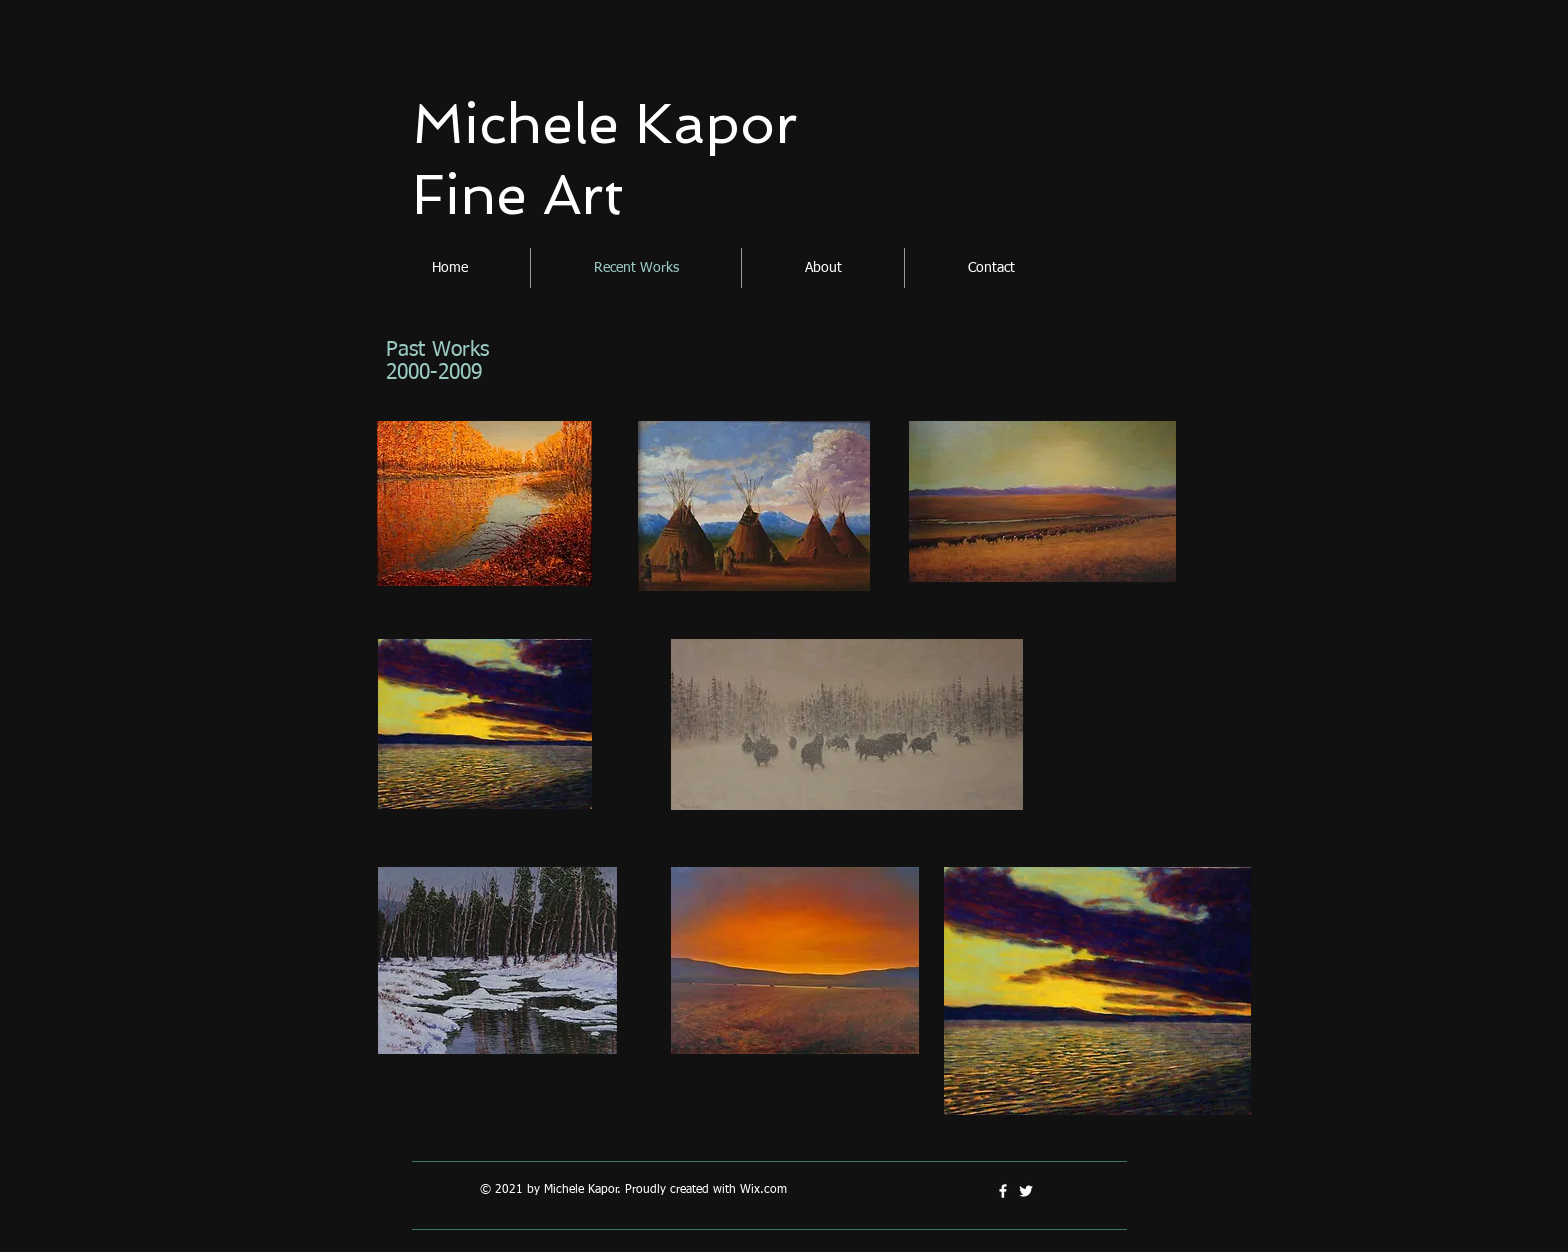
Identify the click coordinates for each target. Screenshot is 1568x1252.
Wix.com (763, 1190)
